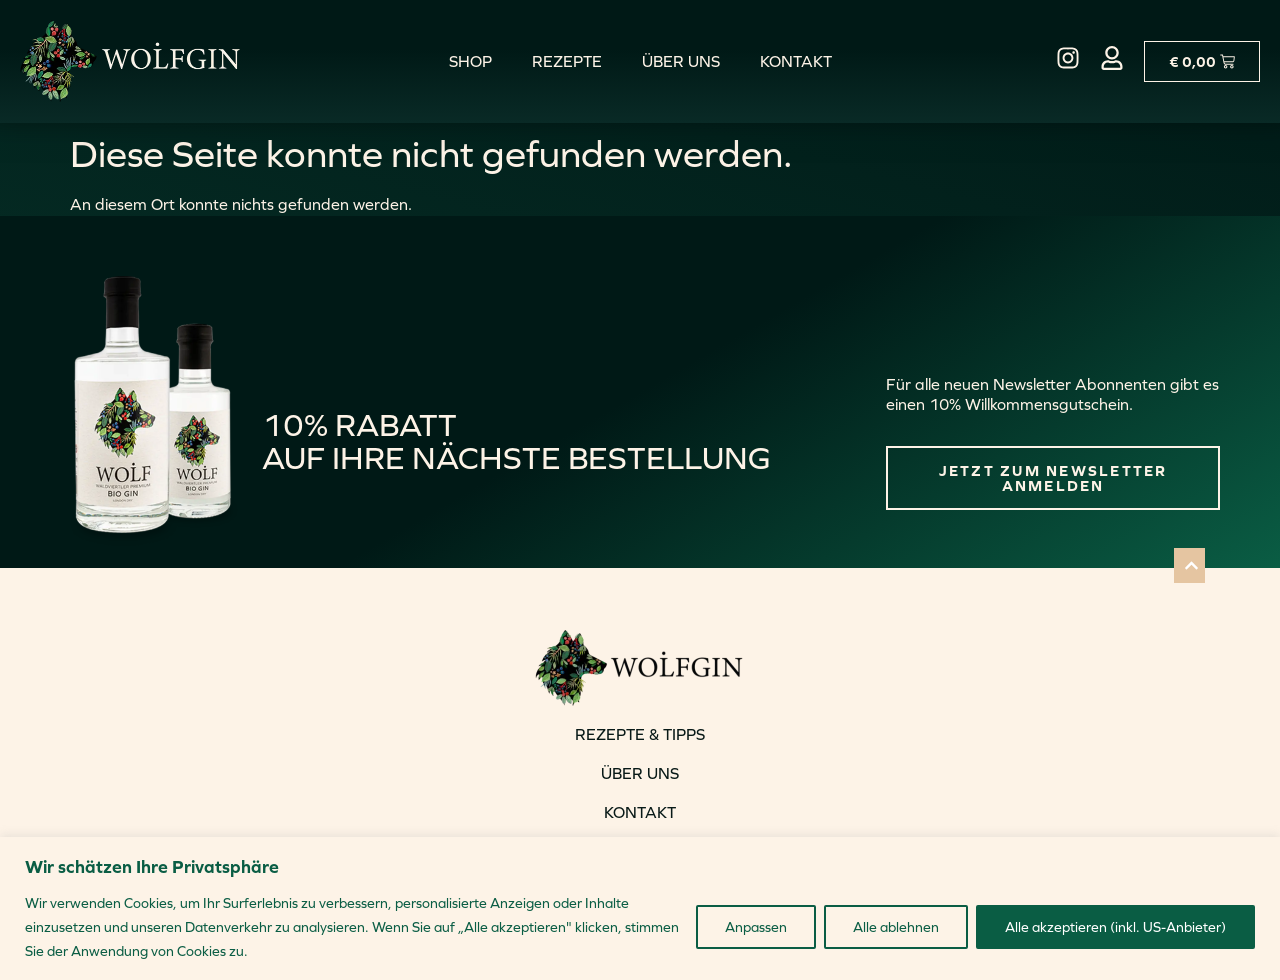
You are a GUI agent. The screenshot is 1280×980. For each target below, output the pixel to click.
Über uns (681, 61)
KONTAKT (640, 812)
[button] (1189, 565)
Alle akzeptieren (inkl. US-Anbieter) (1115, 927)
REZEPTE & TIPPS (640, 734)
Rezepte (567, 61)
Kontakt (796, 61)
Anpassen (756, 927)
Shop (470, 61)
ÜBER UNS (640, 773)
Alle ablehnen (896, 927)
